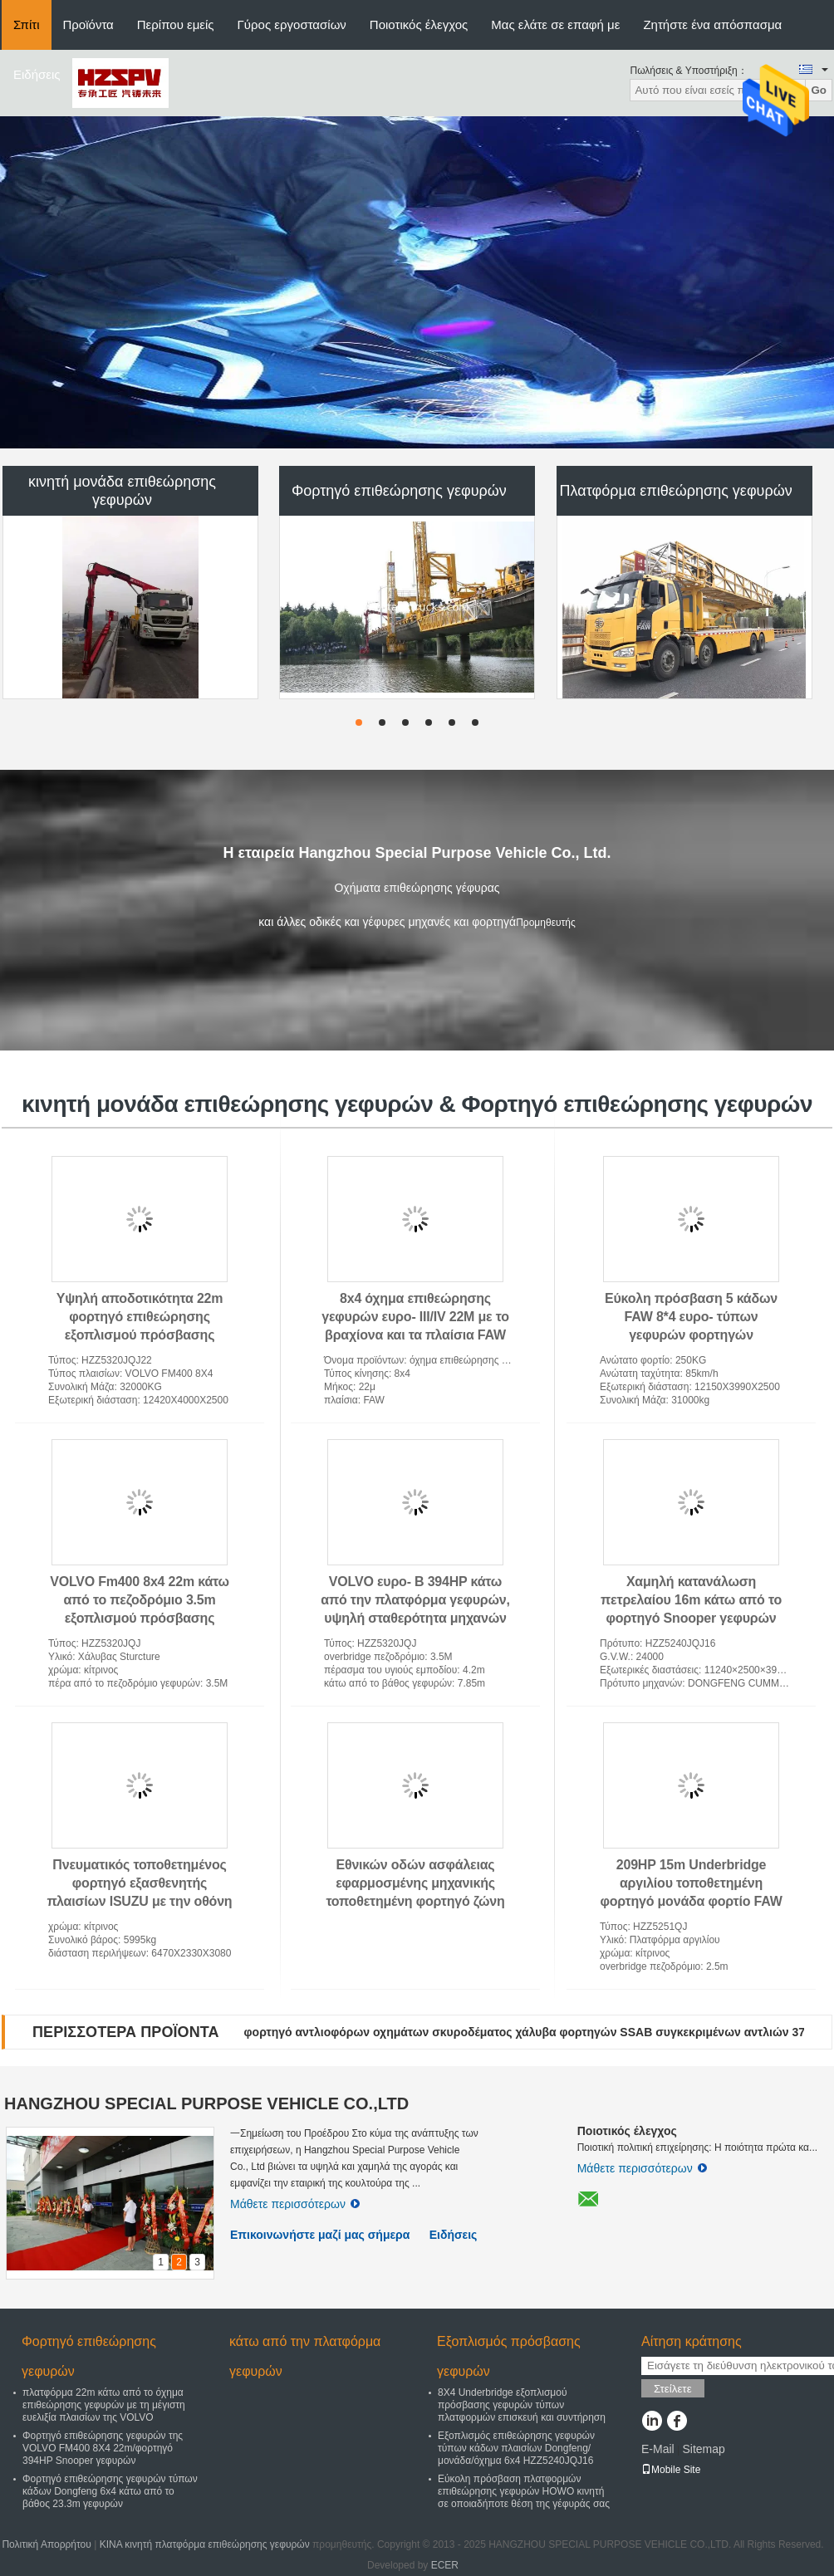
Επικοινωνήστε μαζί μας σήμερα (320, 2234)
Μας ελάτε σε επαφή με (555, 24)
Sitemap (703, 2449)
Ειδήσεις (37, 74)
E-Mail (658, 2449)
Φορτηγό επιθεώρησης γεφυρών (399, 490)
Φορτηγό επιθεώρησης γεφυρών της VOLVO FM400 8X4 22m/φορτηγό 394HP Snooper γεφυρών (102, 2448)
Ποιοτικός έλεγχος (419, 24)
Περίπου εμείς (175, 24)
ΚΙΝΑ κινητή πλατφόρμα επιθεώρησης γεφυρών (205, 2544)
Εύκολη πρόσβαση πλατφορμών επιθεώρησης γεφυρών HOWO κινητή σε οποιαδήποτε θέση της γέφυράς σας (524, 2491)
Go (819, 90)
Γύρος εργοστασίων (292, 24)
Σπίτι (26, 24)
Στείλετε (673, 2389)
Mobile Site (670, 2470)
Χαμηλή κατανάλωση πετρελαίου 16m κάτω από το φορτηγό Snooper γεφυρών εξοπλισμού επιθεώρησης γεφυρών (691, 1618)
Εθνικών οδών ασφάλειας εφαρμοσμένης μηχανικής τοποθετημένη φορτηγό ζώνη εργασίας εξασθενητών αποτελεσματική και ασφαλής (415, 1901)
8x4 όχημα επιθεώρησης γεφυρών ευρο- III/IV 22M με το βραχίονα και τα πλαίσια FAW (415, 1316)
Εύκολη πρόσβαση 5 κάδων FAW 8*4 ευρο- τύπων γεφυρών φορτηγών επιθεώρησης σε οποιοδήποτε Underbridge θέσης (690, 1335)
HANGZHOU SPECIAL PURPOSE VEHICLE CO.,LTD (206, 2103)
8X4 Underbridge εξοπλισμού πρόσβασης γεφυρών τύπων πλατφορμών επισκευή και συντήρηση (522, 2405)
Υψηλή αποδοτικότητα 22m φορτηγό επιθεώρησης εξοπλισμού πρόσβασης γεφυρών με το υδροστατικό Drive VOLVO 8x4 (139, 1335)
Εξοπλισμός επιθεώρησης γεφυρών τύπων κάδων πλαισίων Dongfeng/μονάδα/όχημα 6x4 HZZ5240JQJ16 (516, 2448)
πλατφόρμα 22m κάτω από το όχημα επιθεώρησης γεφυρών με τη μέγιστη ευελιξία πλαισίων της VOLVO (103, 2405)
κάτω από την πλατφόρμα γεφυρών (304, 2356)
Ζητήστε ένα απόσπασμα (712, 24)
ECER (445, 2565)
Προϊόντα (88, 24)
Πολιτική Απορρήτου (46, 2544)
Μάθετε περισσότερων (295, 2204)
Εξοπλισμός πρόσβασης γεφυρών (509, 2356)
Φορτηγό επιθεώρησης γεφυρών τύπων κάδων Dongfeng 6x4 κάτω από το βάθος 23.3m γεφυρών (110, 2491)
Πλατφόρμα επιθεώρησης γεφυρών (676, 490)
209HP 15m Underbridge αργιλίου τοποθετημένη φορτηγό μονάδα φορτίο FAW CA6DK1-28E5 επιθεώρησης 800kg (691, 1901)
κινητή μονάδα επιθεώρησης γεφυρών (122, 490)
